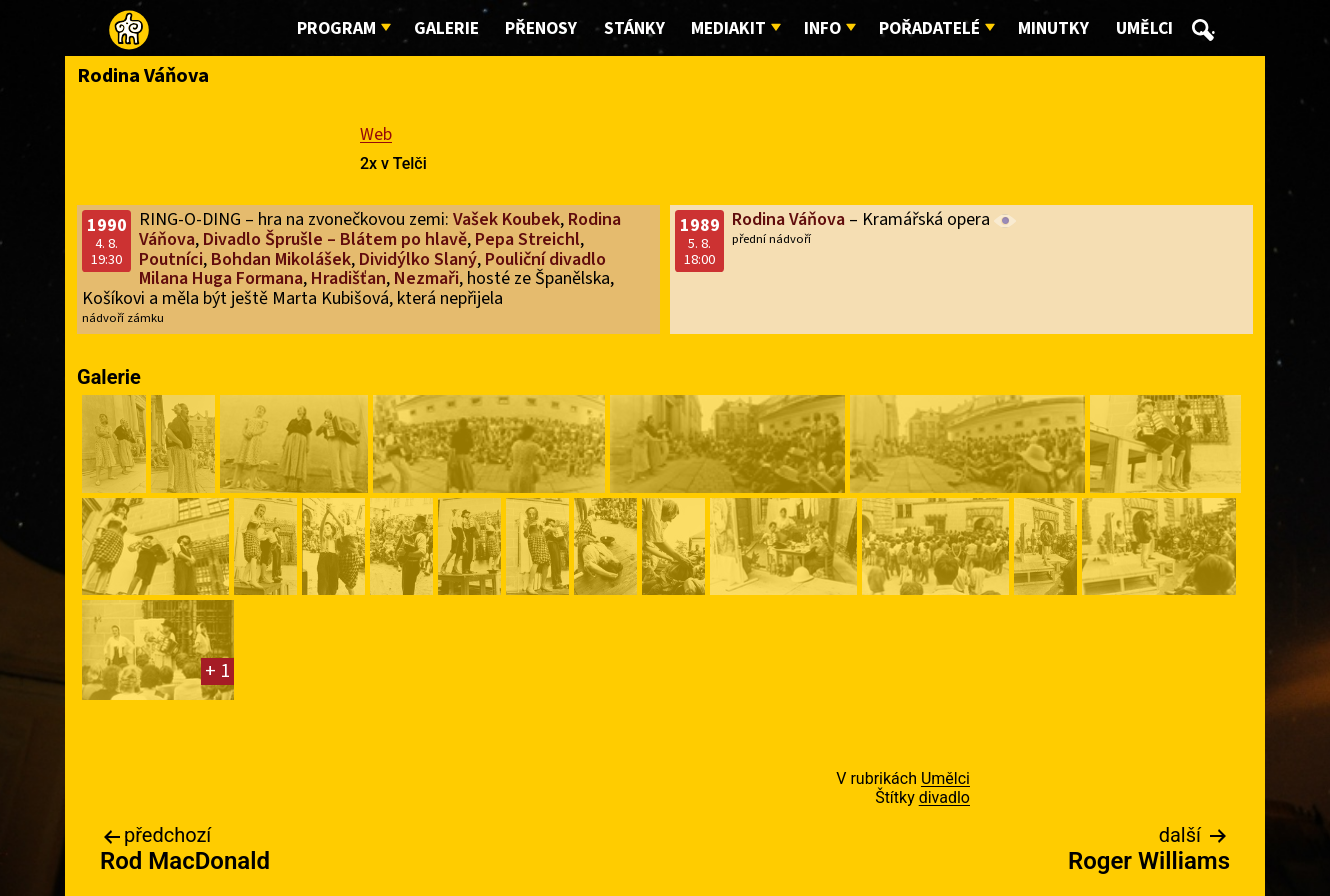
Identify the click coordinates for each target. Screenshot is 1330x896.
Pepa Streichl (527, 239)
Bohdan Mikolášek (281, 259)
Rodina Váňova (788, 219)
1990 (107, 225)
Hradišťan (348, 278)
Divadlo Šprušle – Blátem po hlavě (335, 239)
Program (336, 28)
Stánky (634, 28)
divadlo (944, 797)
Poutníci (171, 259)
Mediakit (728, 28)
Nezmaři (426, 278)
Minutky (1053, 28)
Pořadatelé (929, 28)
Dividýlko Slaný (418, 259)
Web (376, 134)
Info (822, 28)
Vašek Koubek (506, 219)
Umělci (1144, 28)
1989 (700, 225)
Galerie (446, 28)
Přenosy (541, 28)
